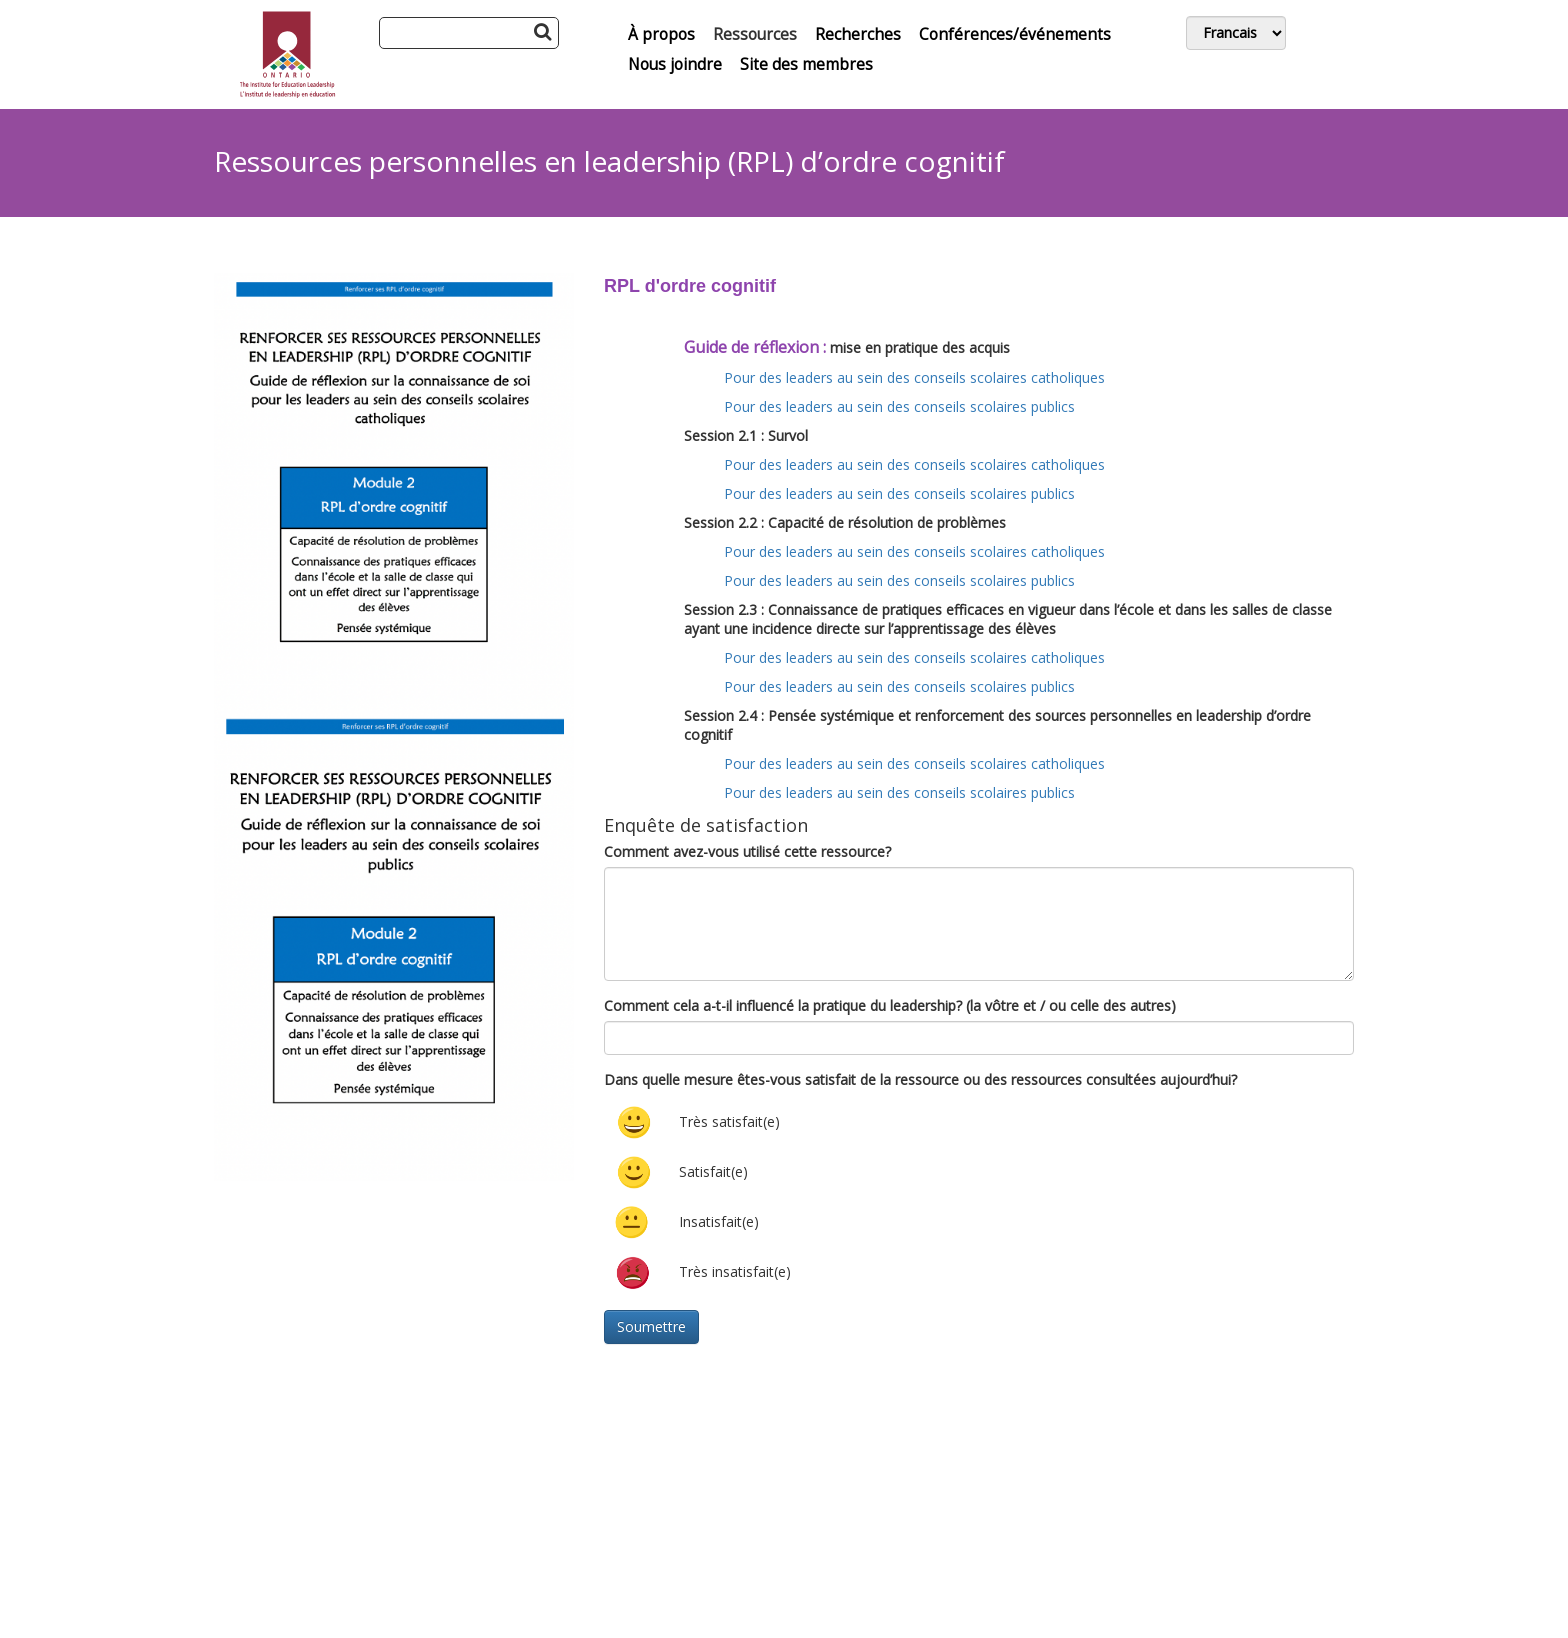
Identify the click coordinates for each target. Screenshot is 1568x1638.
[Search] (469, 33)
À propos (661, 34)
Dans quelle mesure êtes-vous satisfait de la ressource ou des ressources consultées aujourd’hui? (920, 1079)
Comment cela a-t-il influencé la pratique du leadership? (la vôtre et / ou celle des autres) (890, 1005)
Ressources (755, 34)
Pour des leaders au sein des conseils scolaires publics (899, 406)
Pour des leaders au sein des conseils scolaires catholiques (914, 377)
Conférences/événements (1015, 34)
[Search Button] (542, 31)
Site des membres (806, 64)
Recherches (858, 34)
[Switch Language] (1236, 33)
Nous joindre (675, 64)
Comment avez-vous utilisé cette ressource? (747, 851)
